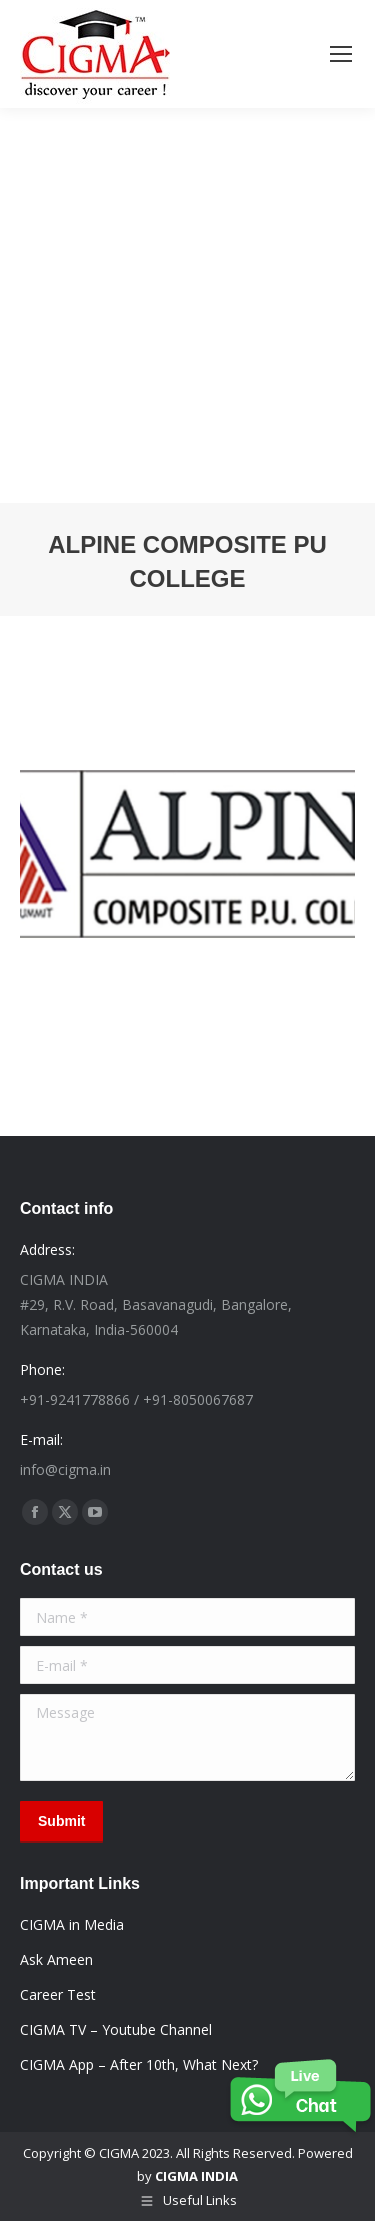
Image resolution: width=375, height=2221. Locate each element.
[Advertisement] (187, 305)
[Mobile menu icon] (341, 54)
